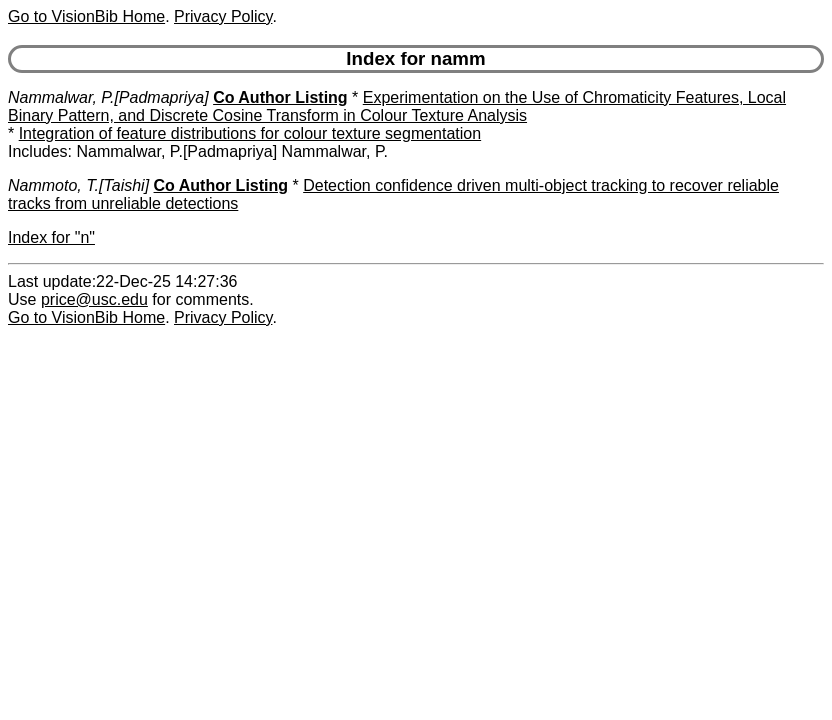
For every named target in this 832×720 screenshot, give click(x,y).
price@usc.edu (94, 299)
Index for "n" (51, 237)
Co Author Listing (280, 97)
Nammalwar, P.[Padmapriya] (108, 97)
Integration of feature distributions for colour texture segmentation (250, 133)
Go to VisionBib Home (86, 16)
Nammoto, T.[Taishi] (78, 185)
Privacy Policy (223, 16)
